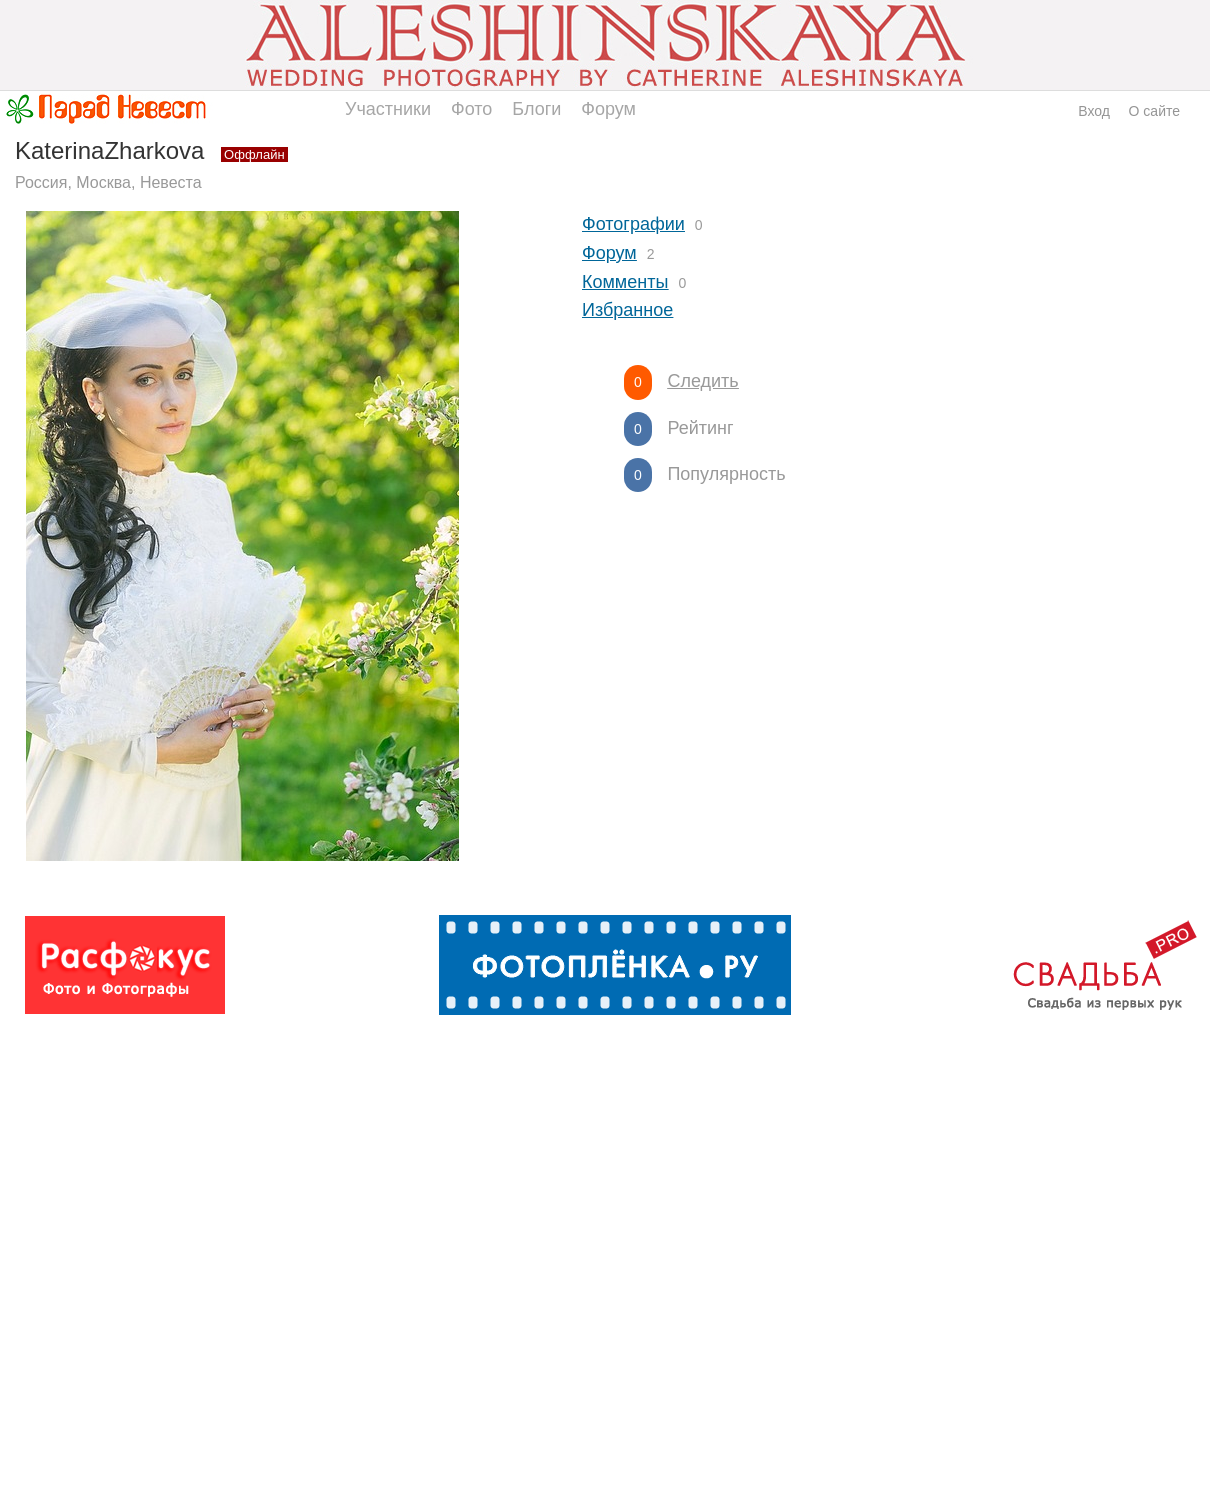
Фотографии (633, 224)
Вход (1094, 111)
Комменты (625, 282)
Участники (388, 109)
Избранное (627, 310)
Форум (608, 109)
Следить (702, 381)
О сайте (1154, 111)
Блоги (536, 109)
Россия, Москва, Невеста (108, 182)
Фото (471, 109)
